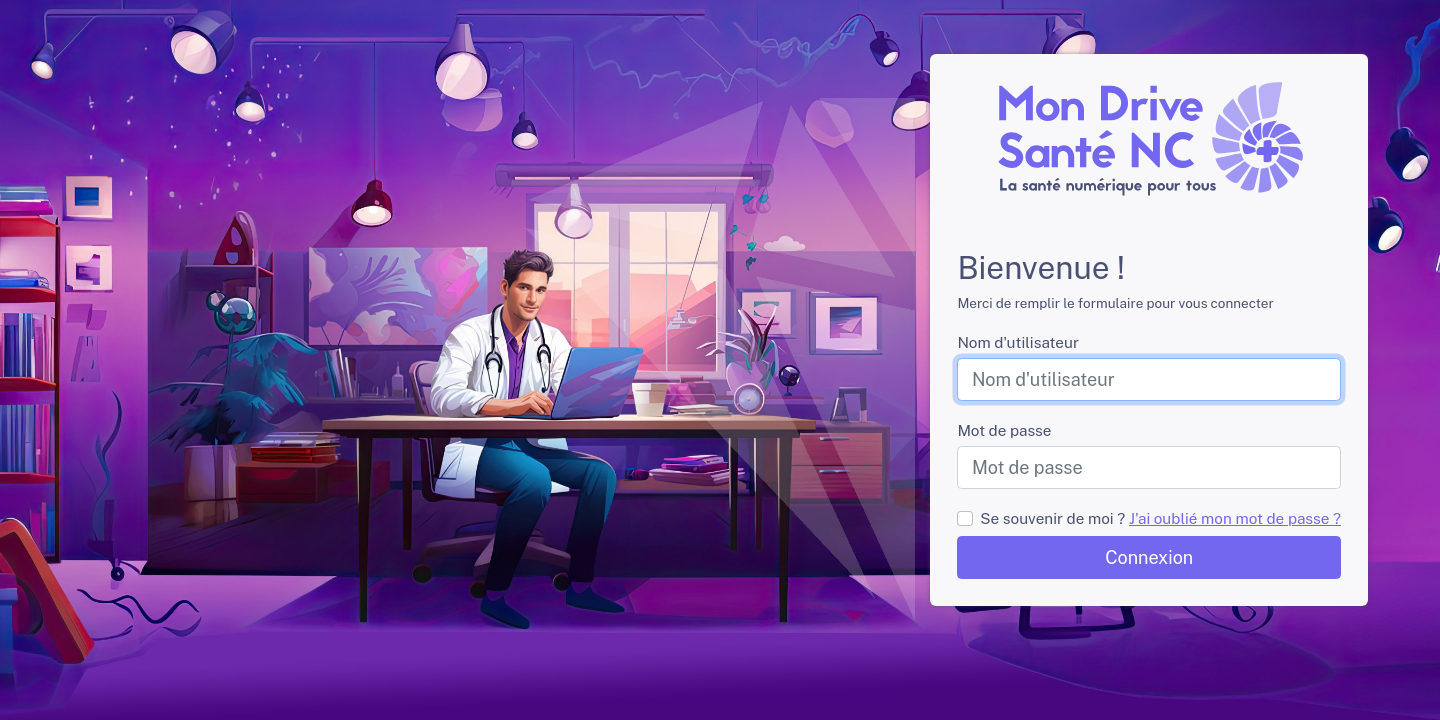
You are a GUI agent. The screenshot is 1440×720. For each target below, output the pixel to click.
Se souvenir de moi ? (1052, 518)
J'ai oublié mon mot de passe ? (1235, 518)
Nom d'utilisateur (1017, 342)
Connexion (1149, 557)
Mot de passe (1004, 430)
